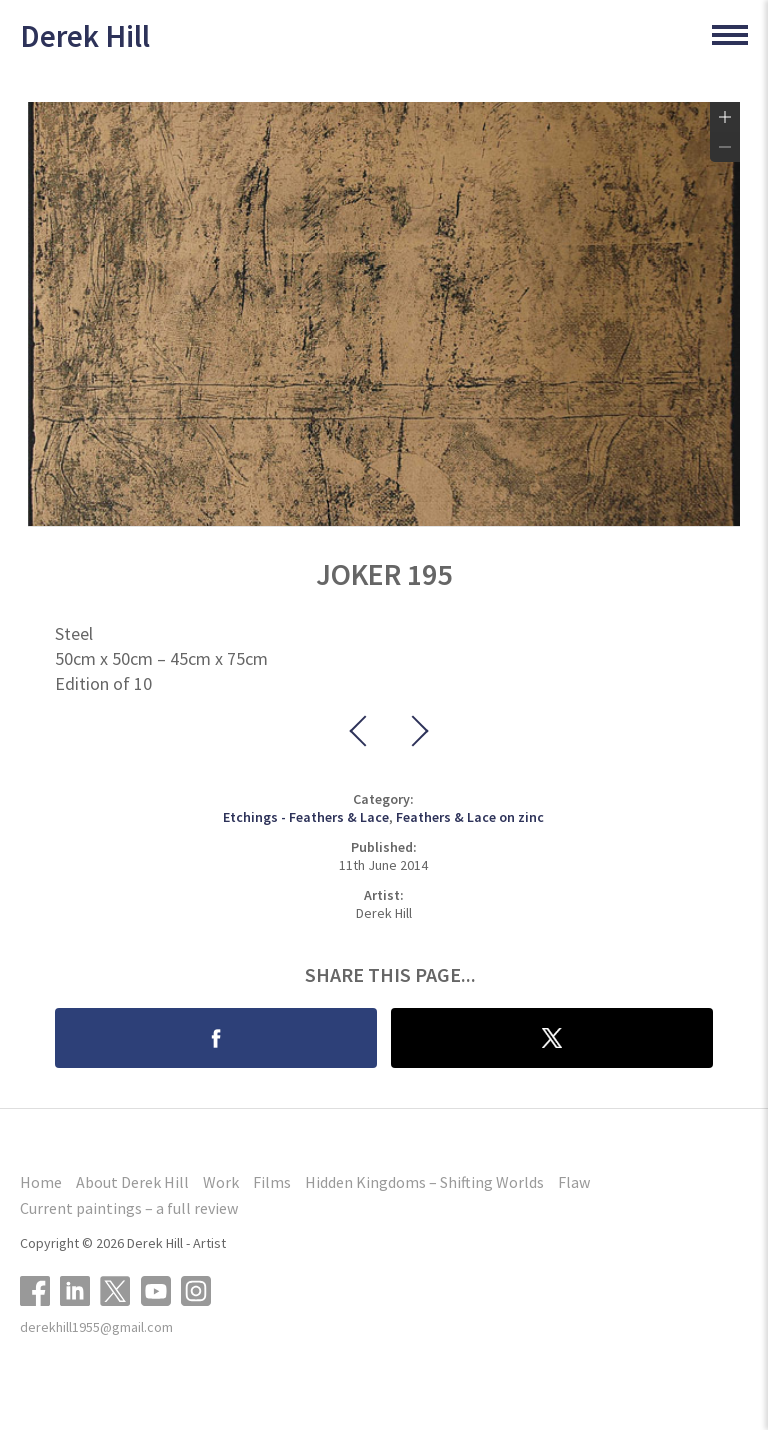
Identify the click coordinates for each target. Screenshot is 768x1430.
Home (41, 1182)
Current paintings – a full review (129, 1208)
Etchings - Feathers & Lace (306, 817)
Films (272, 1182)
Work (221, 1182)
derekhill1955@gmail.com (96, 1327)
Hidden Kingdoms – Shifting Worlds (424, 1182)
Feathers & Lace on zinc (470, 817)
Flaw (574, 1182)
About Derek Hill (132, 1182)
